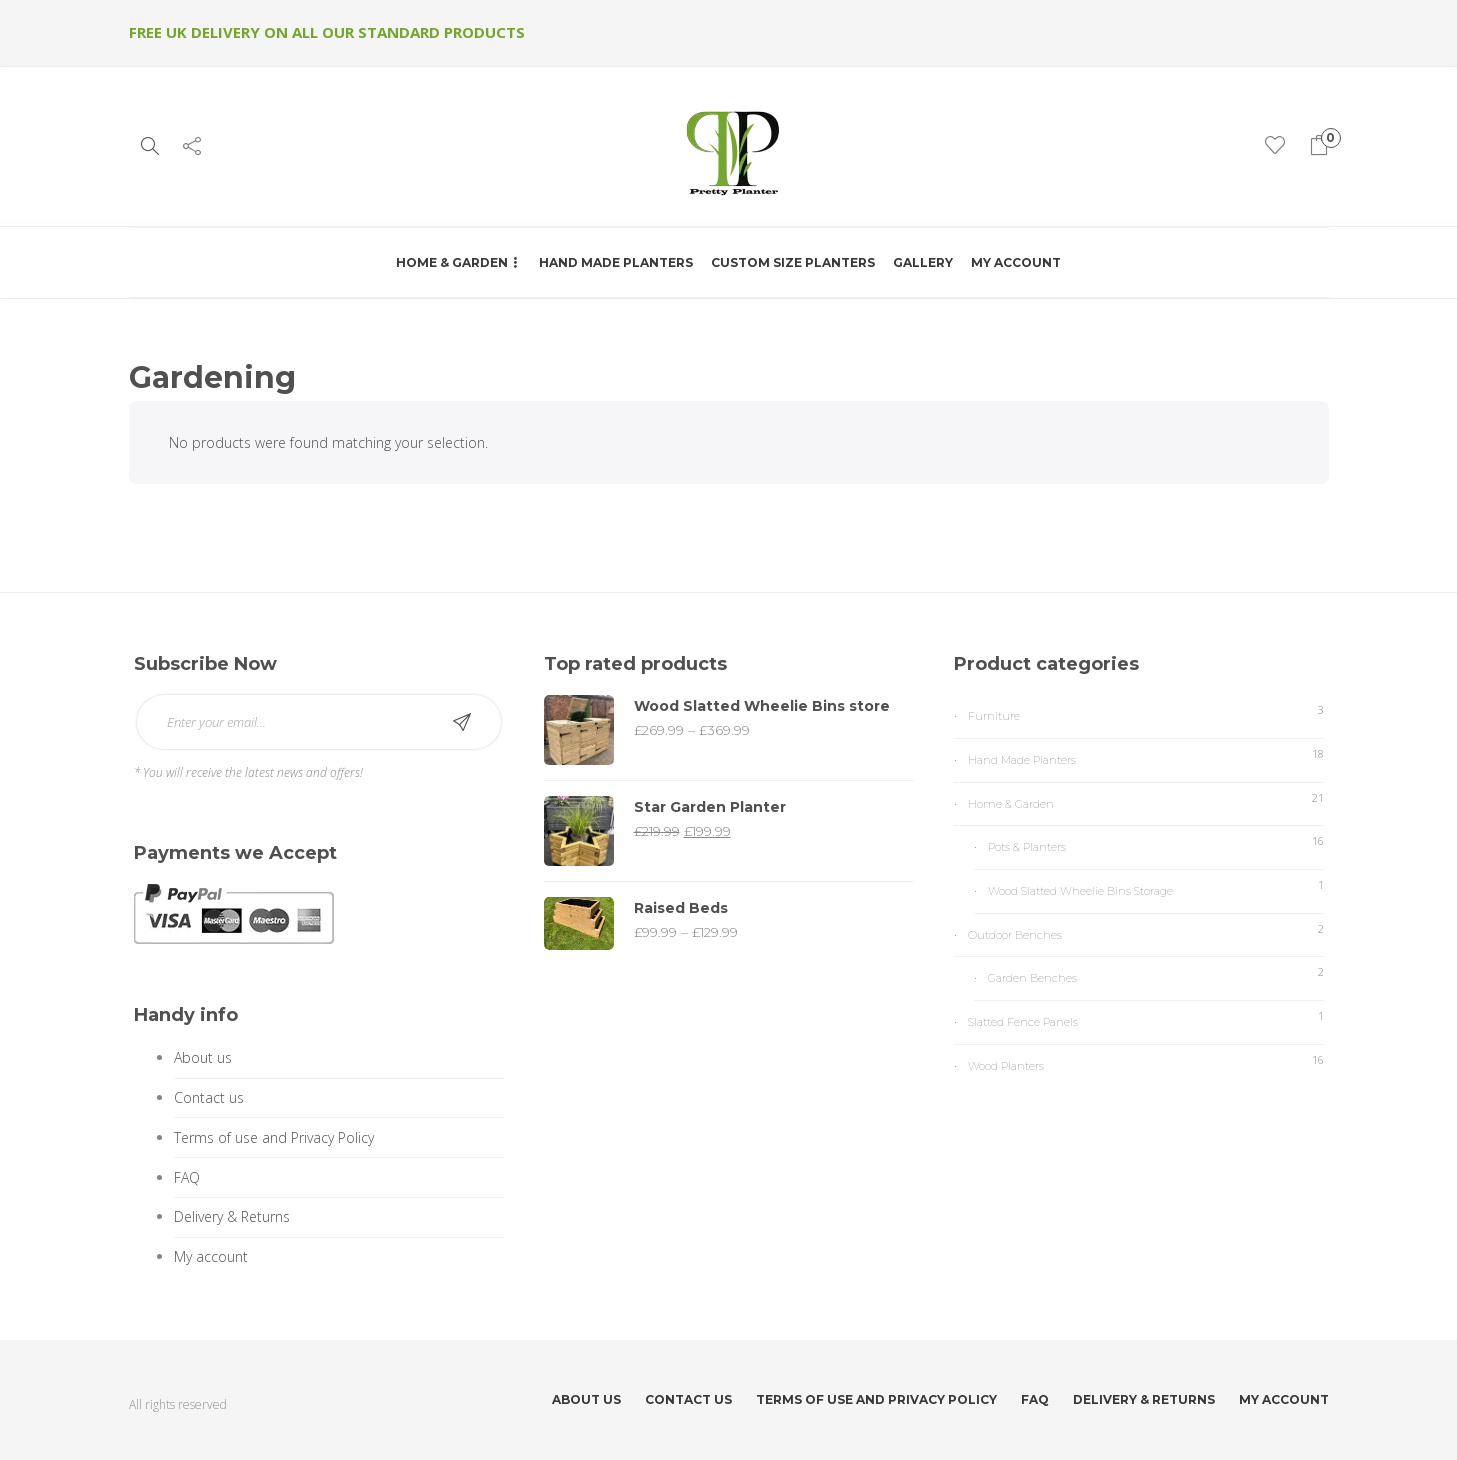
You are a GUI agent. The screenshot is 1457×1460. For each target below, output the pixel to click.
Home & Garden (452, 262)
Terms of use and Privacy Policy (274, 1137)
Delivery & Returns (232, 1216)
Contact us (209, 1097)
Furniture (994, 716)
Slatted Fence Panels (1023, 1022)
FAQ (187, 1177)
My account (1016, 262)
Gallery (923, 262)
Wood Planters (1006, 1066)
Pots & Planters (1027, 847)
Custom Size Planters (793, 262)
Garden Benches (1032, 978)
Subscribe (462, 722)
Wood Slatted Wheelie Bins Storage (1080, 891)
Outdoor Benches (1015, 935)
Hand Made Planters (616, 262)
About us (203, 1057)
